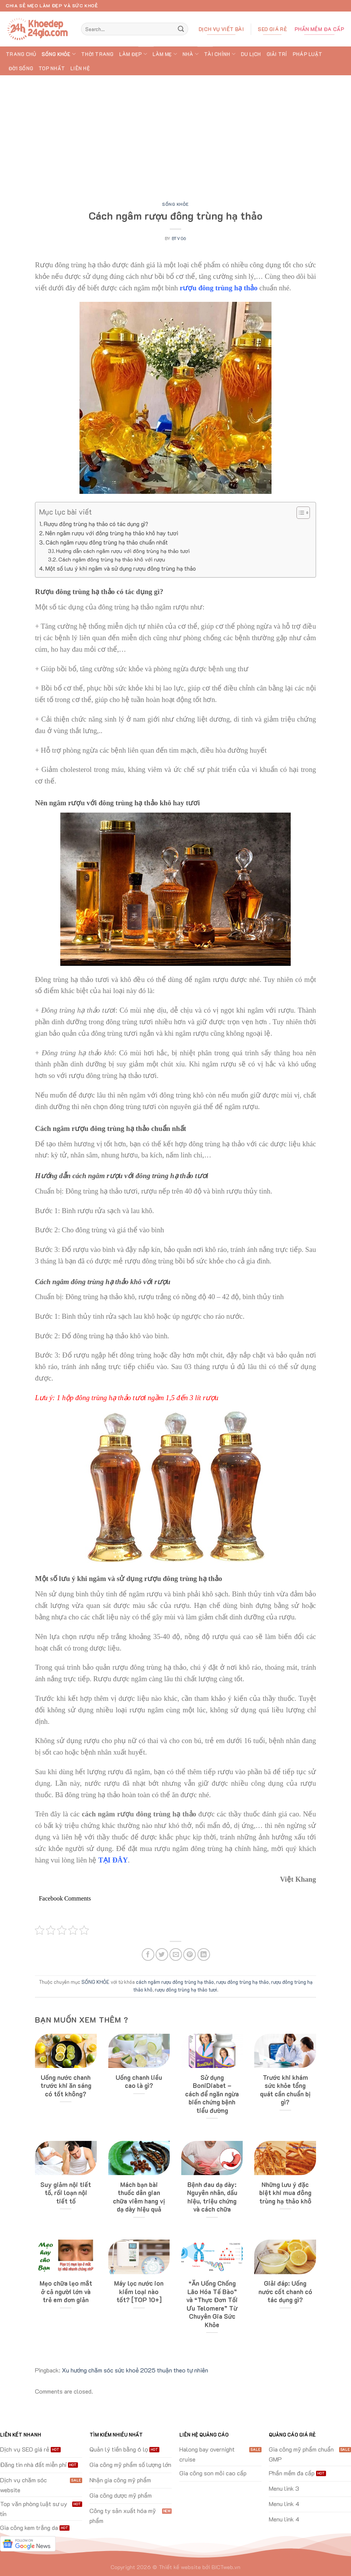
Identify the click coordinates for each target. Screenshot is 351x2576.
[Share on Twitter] (162, 1954)
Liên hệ (80, 68)
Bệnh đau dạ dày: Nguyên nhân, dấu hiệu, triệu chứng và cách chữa (212, 2196)
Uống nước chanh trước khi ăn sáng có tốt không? (65, 2085)
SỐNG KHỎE (58, 54)
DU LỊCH (251, 54)
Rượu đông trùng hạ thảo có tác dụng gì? (96, 524)
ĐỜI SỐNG (20, 68)
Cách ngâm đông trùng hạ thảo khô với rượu (111, 559)
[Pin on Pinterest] (189, 1954)
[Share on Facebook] (148, 1954)
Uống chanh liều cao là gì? (139, 2081)
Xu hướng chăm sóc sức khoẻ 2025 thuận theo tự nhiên (135, 2370)
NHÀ (190, 54)
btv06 (179, 238)
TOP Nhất (51, 68)
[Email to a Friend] (175, 1954)
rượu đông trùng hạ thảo (242, 1982)
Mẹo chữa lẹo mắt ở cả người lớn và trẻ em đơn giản (66, 2291)
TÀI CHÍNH (219, 54)
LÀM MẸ (164, 54)
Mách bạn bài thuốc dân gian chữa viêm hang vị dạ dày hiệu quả (139, 2196)
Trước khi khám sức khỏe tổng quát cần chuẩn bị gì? (285, 2089)
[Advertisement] (175, 133)
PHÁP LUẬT (307, 54)
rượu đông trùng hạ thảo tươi (186, 1990)
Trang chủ (21, 54)
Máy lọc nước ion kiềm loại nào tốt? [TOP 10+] (139, 2291)
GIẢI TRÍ (277, 54)
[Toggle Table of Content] (299, 512)
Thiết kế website (180, 2567)
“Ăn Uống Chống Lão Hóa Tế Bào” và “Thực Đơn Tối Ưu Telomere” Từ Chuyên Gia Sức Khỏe (212, 2304)
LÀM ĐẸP (133, 54)
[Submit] (181, 29)
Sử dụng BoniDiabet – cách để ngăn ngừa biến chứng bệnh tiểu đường (212, 2093)
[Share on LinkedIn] (203, 1954)
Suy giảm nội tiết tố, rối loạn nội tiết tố (65, 2192)
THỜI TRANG (97, 54)
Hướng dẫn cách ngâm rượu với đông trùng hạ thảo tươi (123, 551)
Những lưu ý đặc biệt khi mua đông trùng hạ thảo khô (285, 2192)
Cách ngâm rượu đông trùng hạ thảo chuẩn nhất (107, 542)
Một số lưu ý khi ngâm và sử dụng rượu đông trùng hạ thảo (120, 568)
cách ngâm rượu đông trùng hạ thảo (175, 1982)
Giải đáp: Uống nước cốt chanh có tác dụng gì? (285, 2291)
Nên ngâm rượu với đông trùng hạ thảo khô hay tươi (111, 533)
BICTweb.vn (226, 2567)
